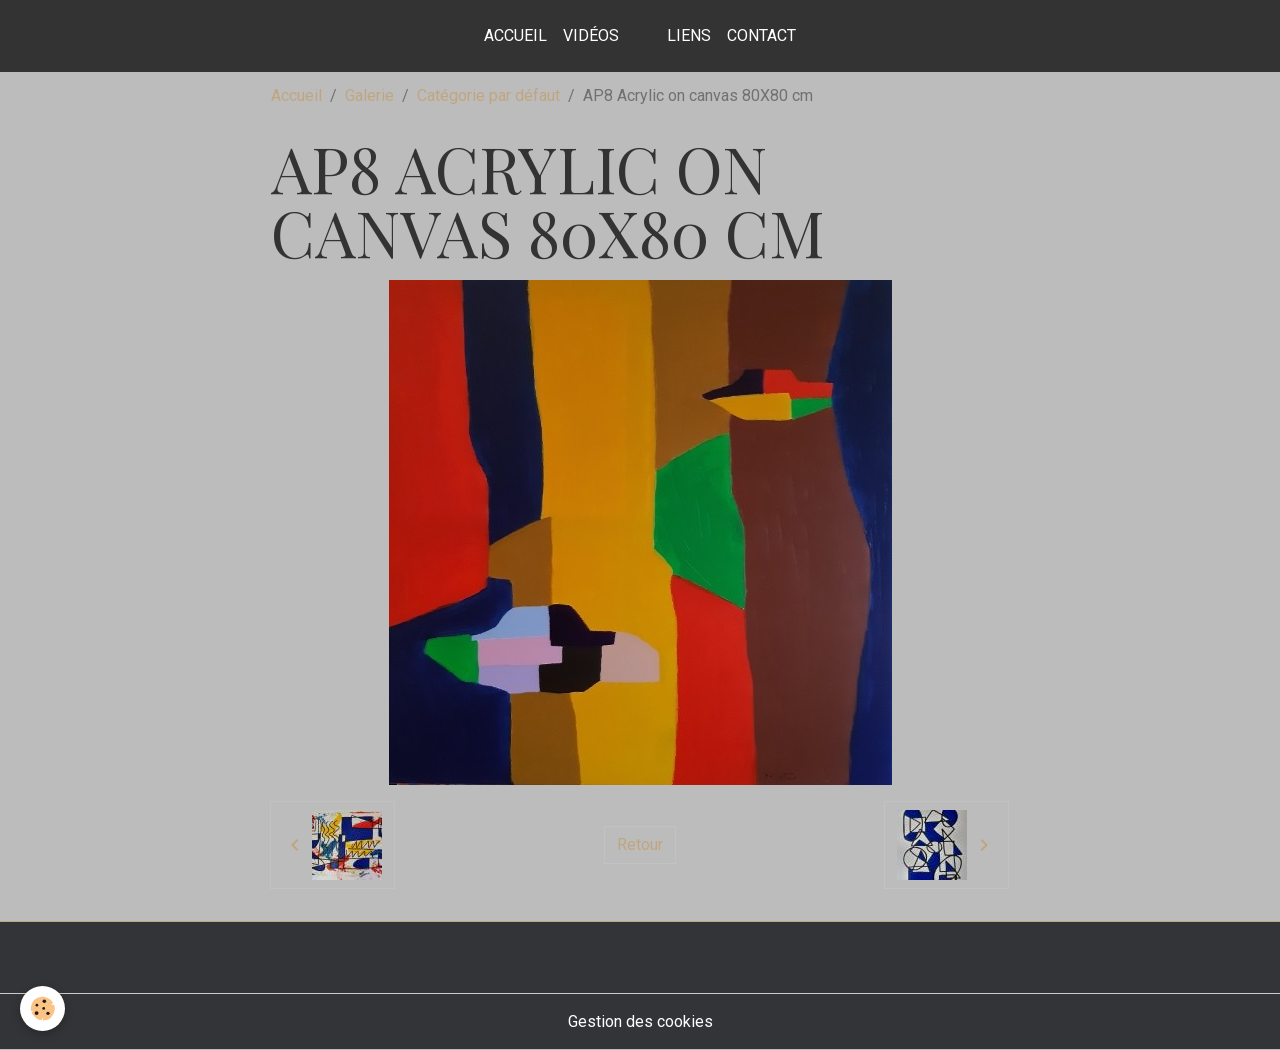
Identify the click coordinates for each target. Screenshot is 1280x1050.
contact (761, 35)
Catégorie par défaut (488, 95)
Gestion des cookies (640, 1021)
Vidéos (591, 35)
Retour (640, 844)
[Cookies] (42, 1008)
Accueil (515, 35)
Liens (689, 35)
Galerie (369, 95)
